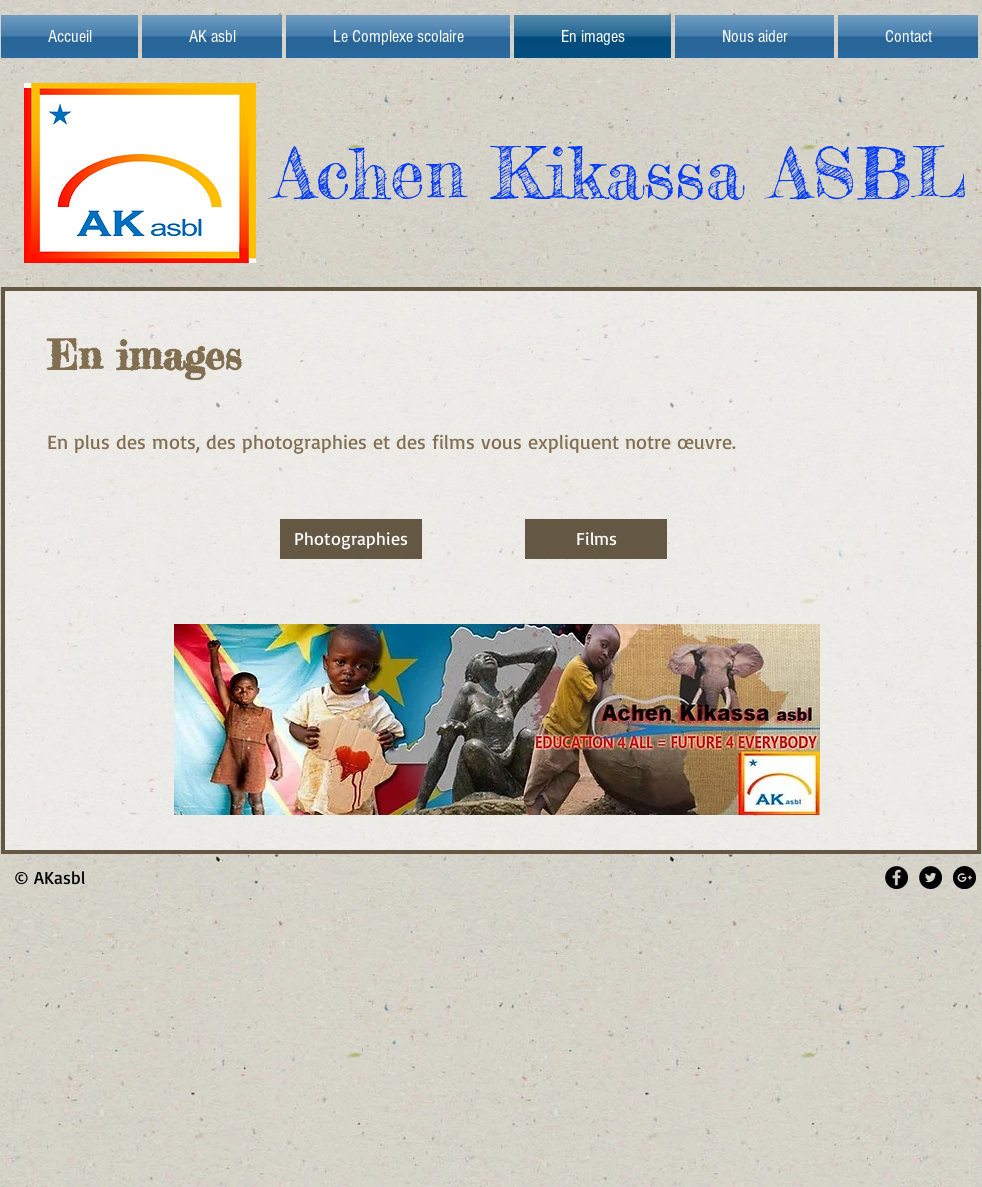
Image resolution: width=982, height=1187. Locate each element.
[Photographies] (351, 539)
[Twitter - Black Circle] (930, 877)
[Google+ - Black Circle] (964, 877)
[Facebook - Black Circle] (896, 877)
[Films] (596, 539)
